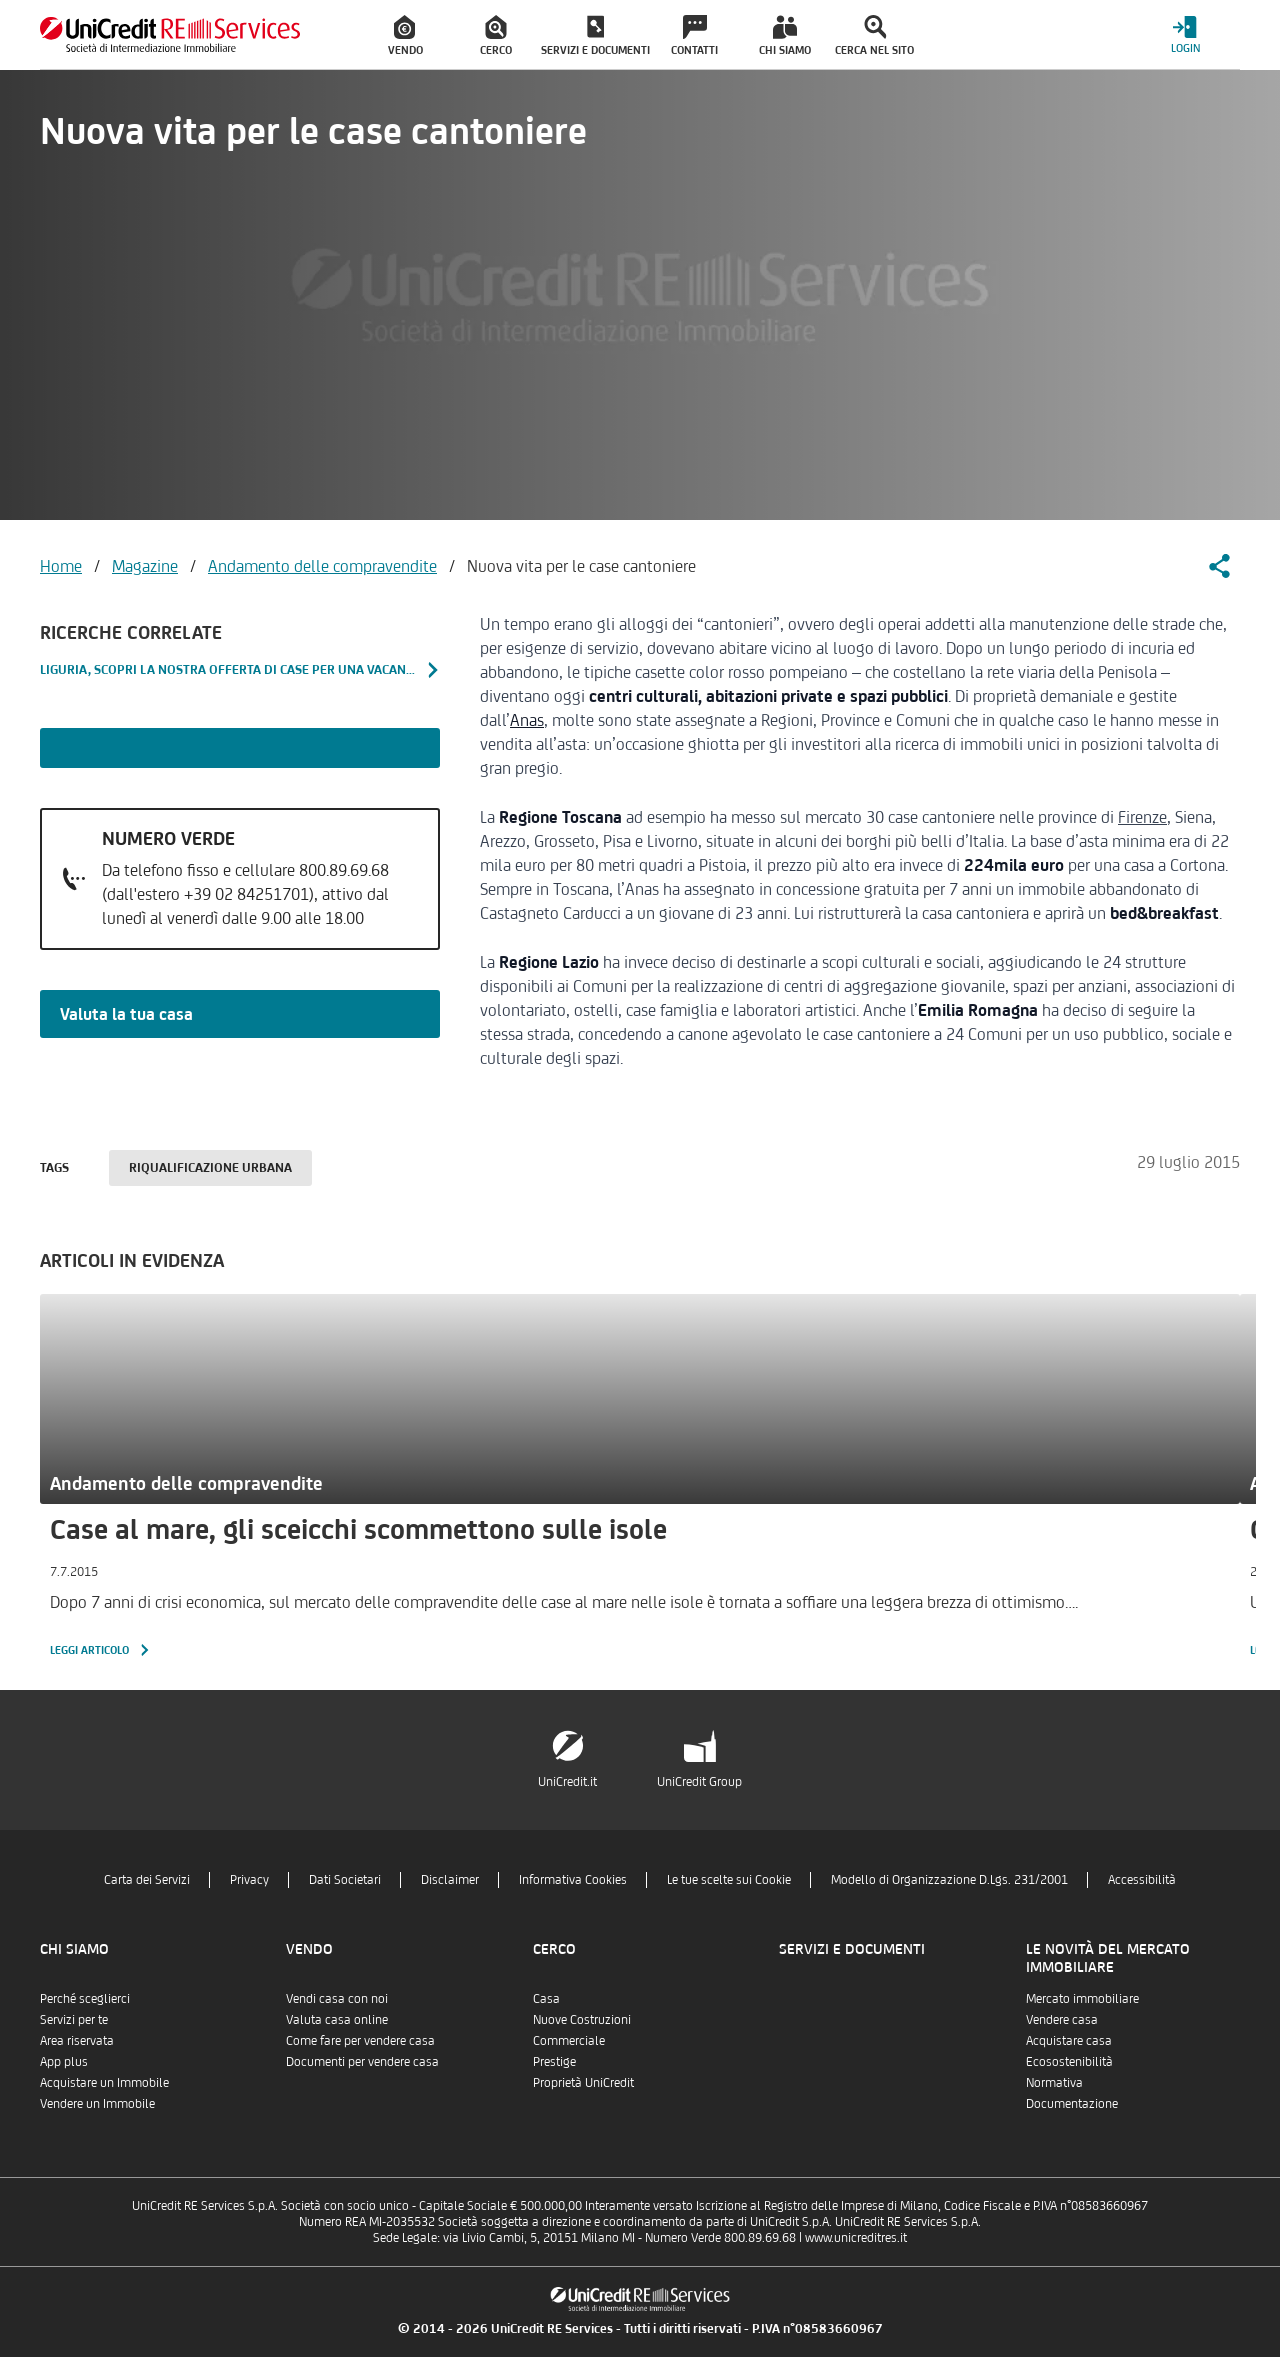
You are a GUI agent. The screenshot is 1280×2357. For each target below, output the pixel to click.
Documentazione (1072, 2103)
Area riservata (77, 2040)
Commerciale (569, 2040)
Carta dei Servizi (147, 1879)
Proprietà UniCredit (583, 2082)
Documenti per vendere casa (362, 2061)
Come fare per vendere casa (360, 2040)
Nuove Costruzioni (582, 2019)
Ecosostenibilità (1069, 2061)
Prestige (554, 2061)
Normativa (1054, 2082)
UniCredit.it (567, 1781)
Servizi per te (74, 2019)
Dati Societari (345, 1879)
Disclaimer (450, 1879)
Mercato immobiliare (1082, 1998)
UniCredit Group (699, 1781)
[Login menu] (1185, 34)
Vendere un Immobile (97, 2103)
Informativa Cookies (573, 1879)
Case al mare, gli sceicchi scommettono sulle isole (358, 1529)
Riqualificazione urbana (210, 1167)
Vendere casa (1062, 2019)
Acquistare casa (1069, 2040)
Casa (546, 1998)
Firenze (1142, 817)
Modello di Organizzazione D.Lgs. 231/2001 (949, 1879)
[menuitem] (406, 35)
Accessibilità (1142, 1879)
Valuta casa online (337, 2019)
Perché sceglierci (85, 1998)
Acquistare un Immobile (104, 2082)
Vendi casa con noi (337, 1998)
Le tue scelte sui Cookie (729, 1879)
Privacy (249, 1879)
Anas (527, 720)
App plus (64, 2061)
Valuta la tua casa (126, 1014)
